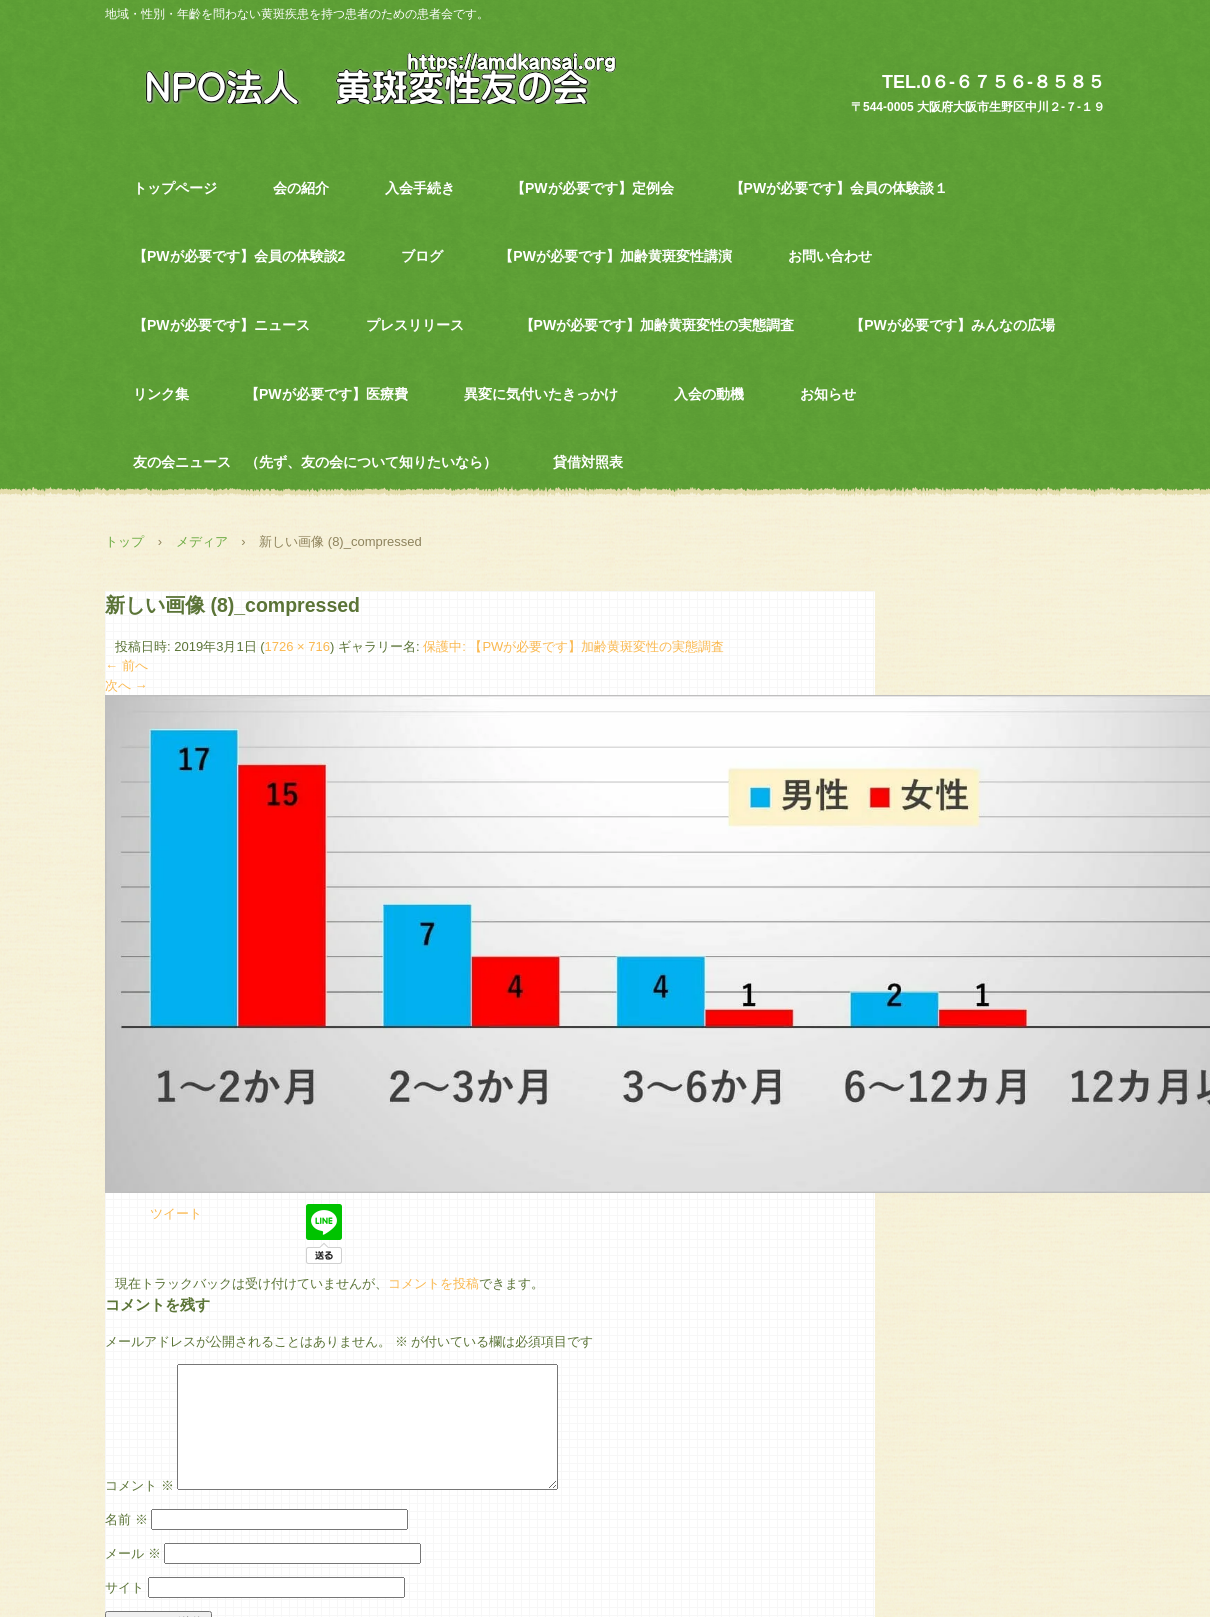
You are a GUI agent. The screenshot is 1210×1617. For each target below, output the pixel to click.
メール (133, 1577)
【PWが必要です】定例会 (592, 188)
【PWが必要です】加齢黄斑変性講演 (615, 256)
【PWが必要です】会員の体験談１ (839, 188)
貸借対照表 (588, 462)
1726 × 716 (297, 646)
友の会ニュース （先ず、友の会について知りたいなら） (315, 462)
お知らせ (828, 394)
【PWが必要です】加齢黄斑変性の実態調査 (657, 325)
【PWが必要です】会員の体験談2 (239, 256)
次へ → (126, 685)
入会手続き (420, 188)
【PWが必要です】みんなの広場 (952, 325)
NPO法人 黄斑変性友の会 (369, 77)
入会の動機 (709, 394)
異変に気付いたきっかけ (541, 394)
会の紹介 (301, 188)
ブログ (422, 256)
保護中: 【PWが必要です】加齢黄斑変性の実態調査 (573, 646)
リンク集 (161, 394)
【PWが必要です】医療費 (326, 394)
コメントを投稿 (433, 1283)
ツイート (176, 1213)
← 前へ (126, 665)
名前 (126, 1543)
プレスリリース (415, 325)
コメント (139, 1509)
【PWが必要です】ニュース (221, 325)
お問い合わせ (830, 256)
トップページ (175, 188)
